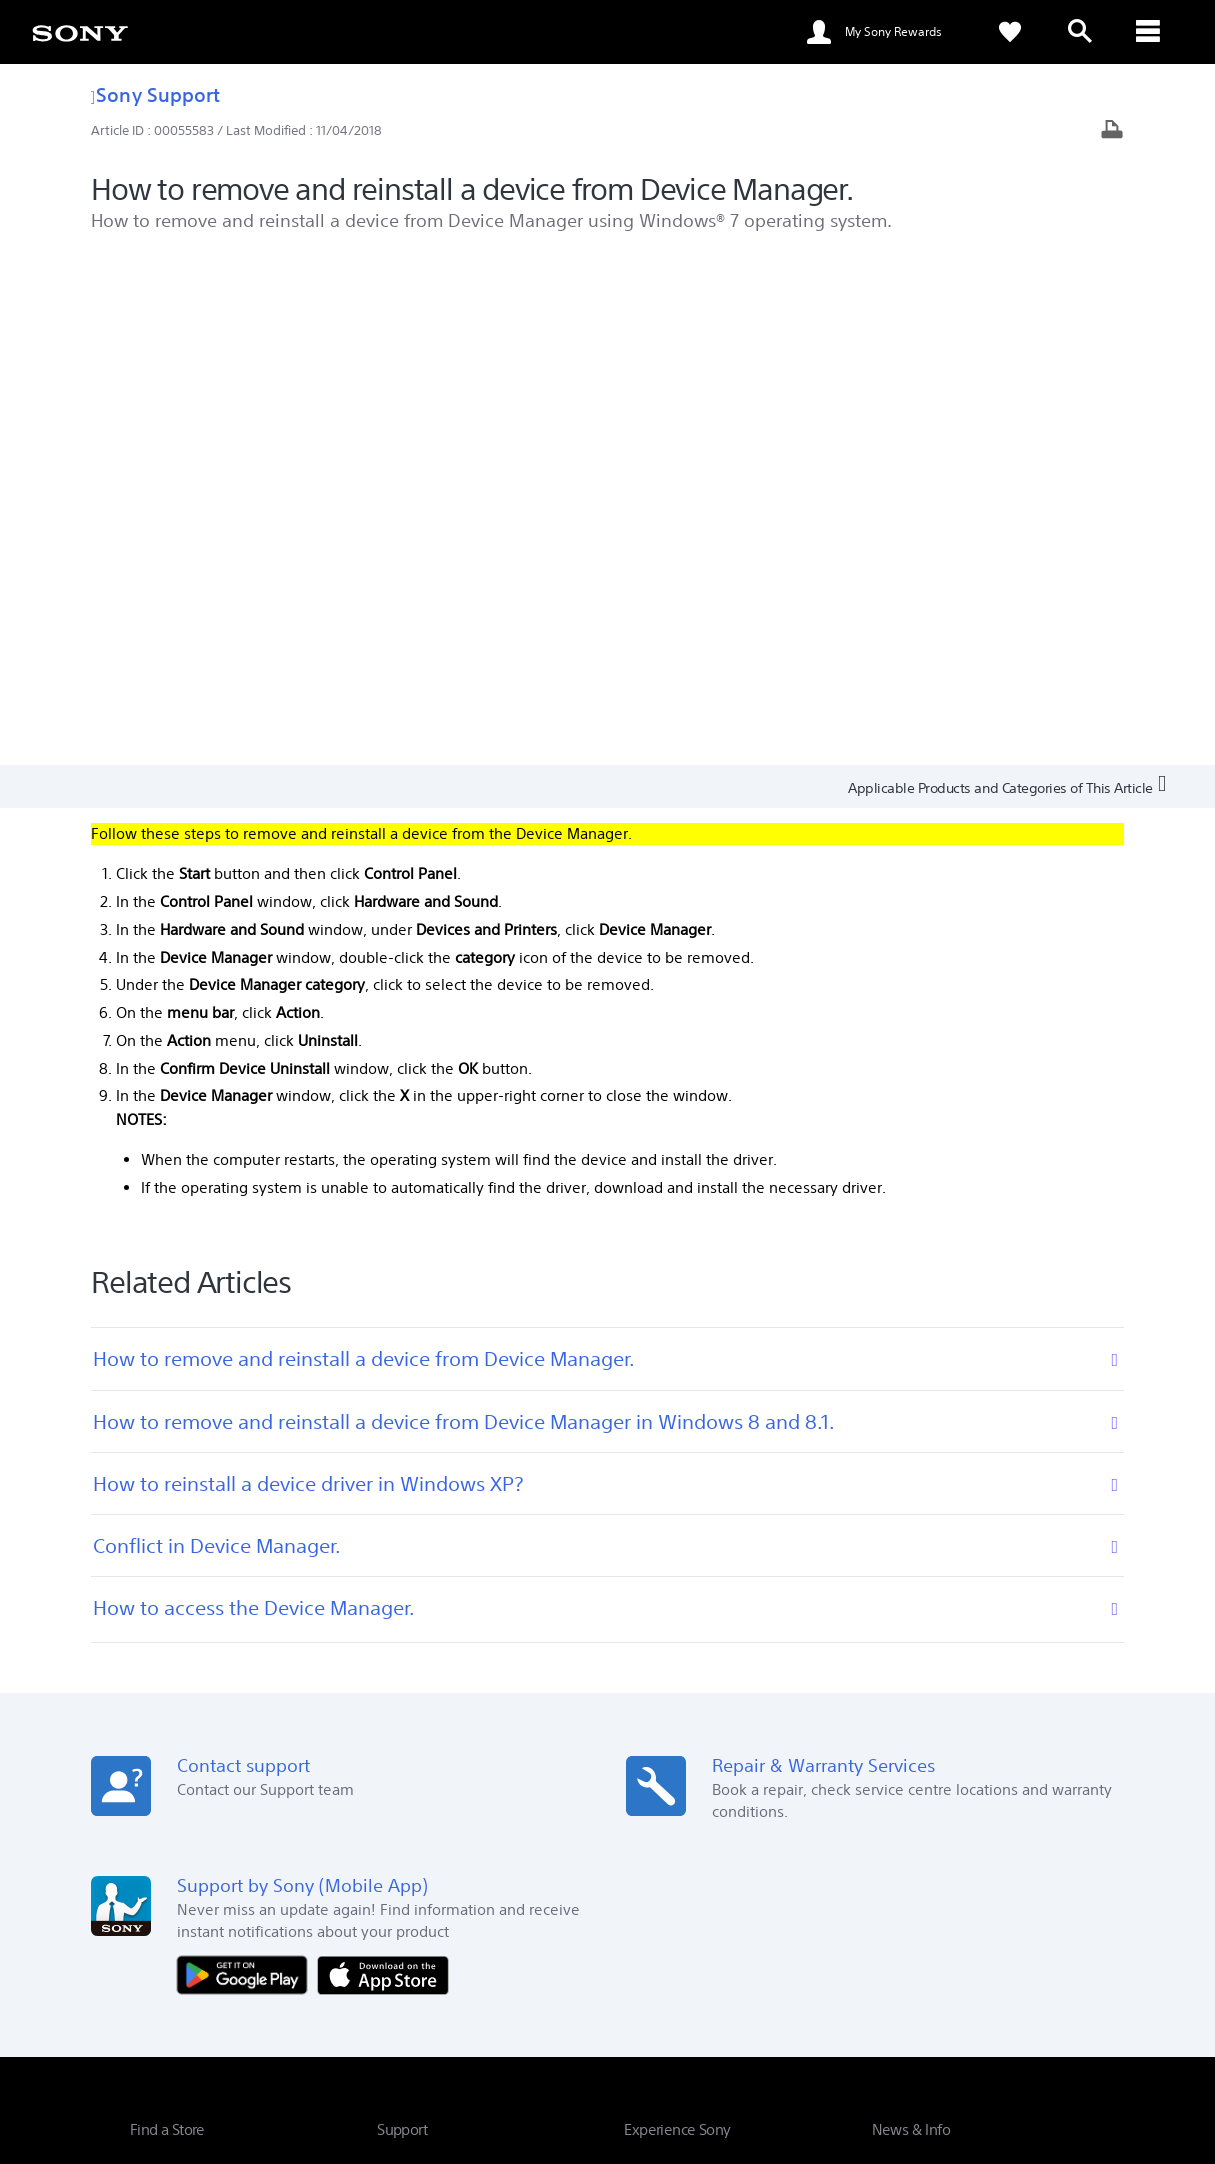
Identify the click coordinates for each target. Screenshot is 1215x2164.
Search (289, 1680)
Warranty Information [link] (442, 1728)
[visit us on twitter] (1021, 1960)
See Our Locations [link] (184, 1742)
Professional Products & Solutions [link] (730, 1910)
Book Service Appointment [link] (457, 1700)
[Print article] (1112, 131)
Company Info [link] (893, 1910)
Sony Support (155, 94)
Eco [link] (634, 1672)
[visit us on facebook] (978, 1960)
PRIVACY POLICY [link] (302, 2055)
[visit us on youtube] (935, 1960)
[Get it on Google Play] (247, 1465)
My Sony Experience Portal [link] (703, 1812)
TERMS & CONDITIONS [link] (188, 2055)
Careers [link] (977, 1910)
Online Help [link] (411, 1672)
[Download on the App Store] (383, 1465)
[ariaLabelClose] (1150, 32)
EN (231, 1962)
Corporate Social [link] (673, 1700)
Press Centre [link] (909, 1672)
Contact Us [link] (1052, 1910)
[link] (80, 32)
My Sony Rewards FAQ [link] (691, 1728)
